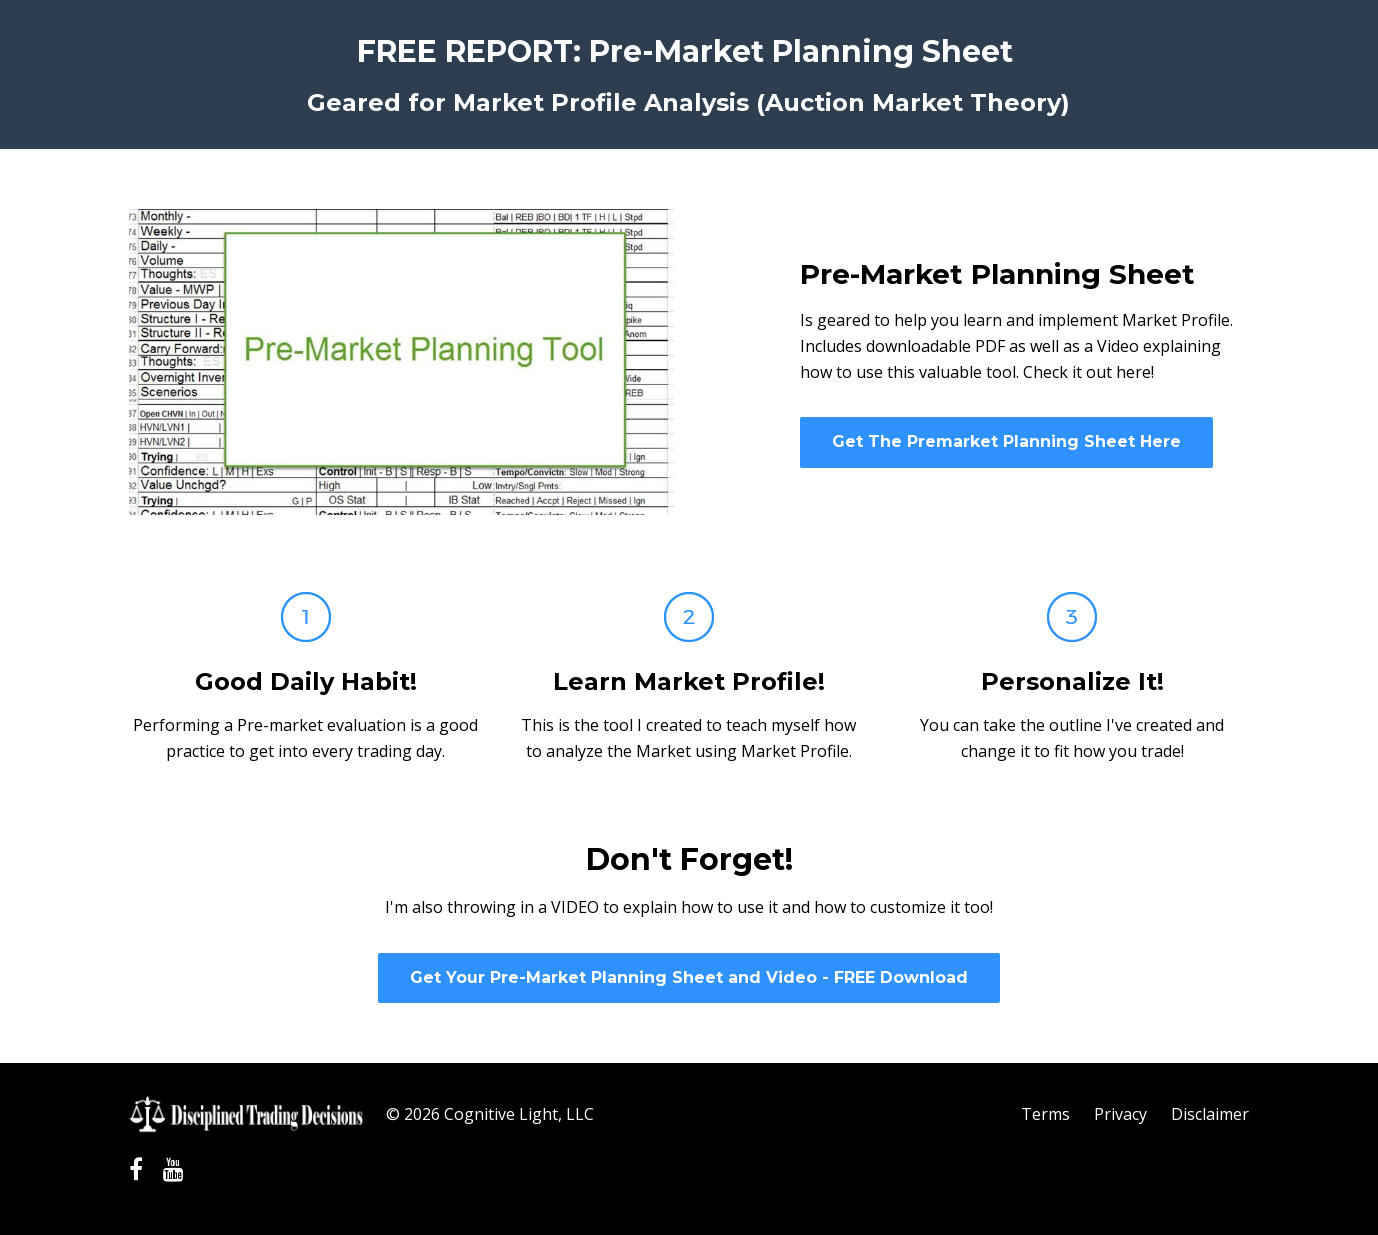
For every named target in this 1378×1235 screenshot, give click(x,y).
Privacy (1120, 1114)
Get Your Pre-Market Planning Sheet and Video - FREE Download (689, 977)
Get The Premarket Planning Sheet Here (1006, 441)
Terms (1045, 1114)
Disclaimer (1210, 1114)
